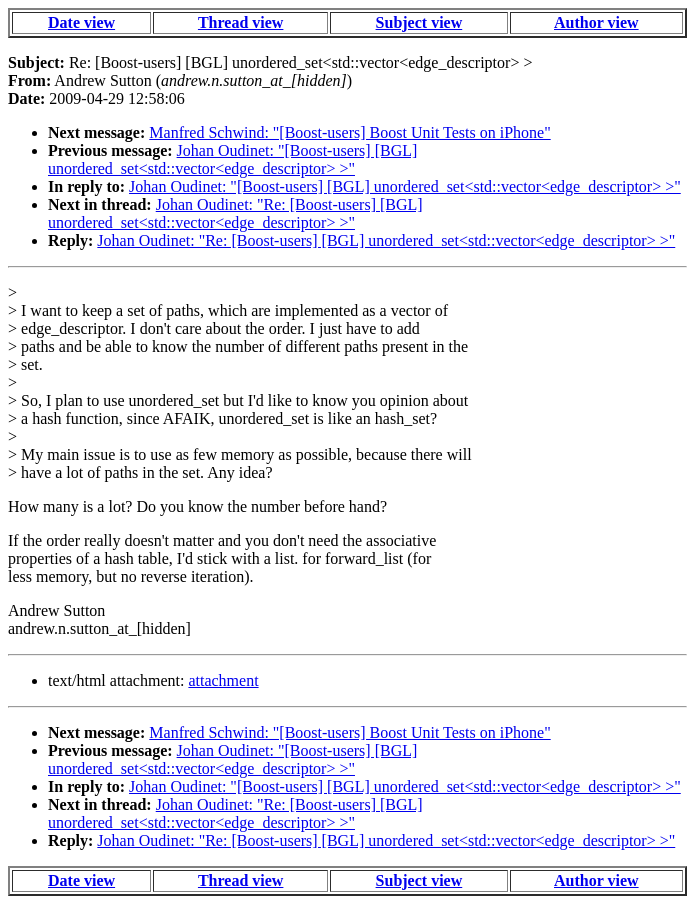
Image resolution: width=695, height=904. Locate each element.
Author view (596, 22)
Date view (81, 22)
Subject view (419, 22)
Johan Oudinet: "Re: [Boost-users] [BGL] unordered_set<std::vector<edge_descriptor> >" (235, 213)
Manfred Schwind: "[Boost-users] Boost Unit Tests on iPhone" (349, 132)
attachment (223, 680)
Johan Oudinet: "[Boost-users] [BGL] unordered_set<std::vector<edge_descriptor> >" (232, 159)
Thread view (240, 22)
